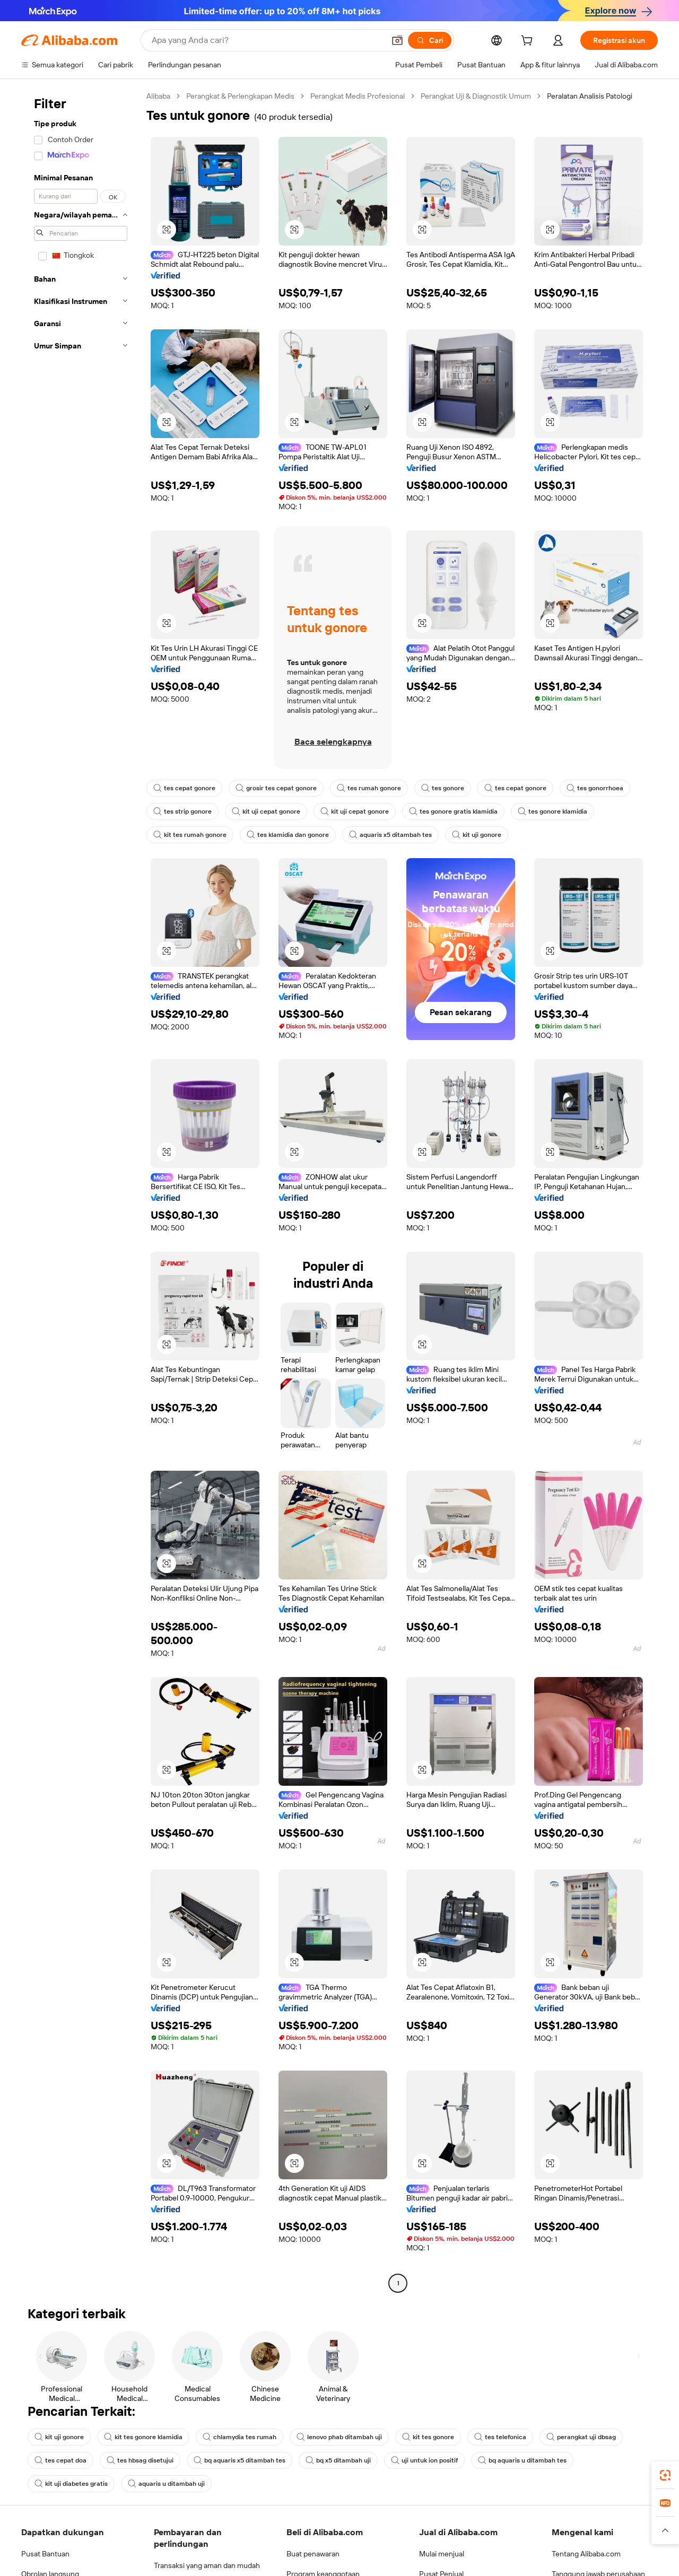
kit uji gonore (476, 835)
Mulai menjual (441, 2553)
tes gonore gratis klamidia (453, 811)
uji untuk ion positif (424, 2460)
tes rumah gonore (369, 788)
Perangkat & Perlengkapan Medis (240, 96)
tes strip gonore (182, 811)
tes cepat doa (60, 2460)
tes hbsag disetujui (140, 2460)
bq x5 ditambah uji (338, 2460)
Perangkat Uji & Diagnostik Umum (476, 96)
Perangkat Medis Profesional (357, 96)
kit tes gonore (428, 2437)
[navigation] (81, 1191)
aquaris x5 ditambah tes (390, 835)
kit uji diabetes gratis (71, 2483)
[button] (166, 229)
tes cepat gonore (184, 788)
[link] (665, 2475)
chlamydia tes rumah (239, 2437)
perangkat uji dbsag (581, 2437)
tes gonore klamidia (552, 811)
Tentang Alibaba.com (586, 2553)
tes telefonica (500, 2437)
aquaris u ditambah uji (166, 2483)
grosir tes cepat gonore (276, 788)
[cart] (529, 42)
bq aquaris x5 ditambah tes (239, 2460)
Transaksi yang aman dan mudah (207, 2565)
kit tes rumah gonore (190, 835)
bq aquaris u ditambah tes (522, 2460)
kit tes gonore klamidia (143, 2437)
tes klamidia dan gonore (288, 835)
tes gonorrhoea (595, 788)
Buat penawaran (313, 2553)
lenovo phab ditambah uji (339, 2437)
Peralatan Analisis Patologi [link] (589, 96)
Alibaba (158, 96)
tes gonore (442, 788)
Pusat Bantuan (45, 2553)
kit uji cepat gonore (266, 811)
